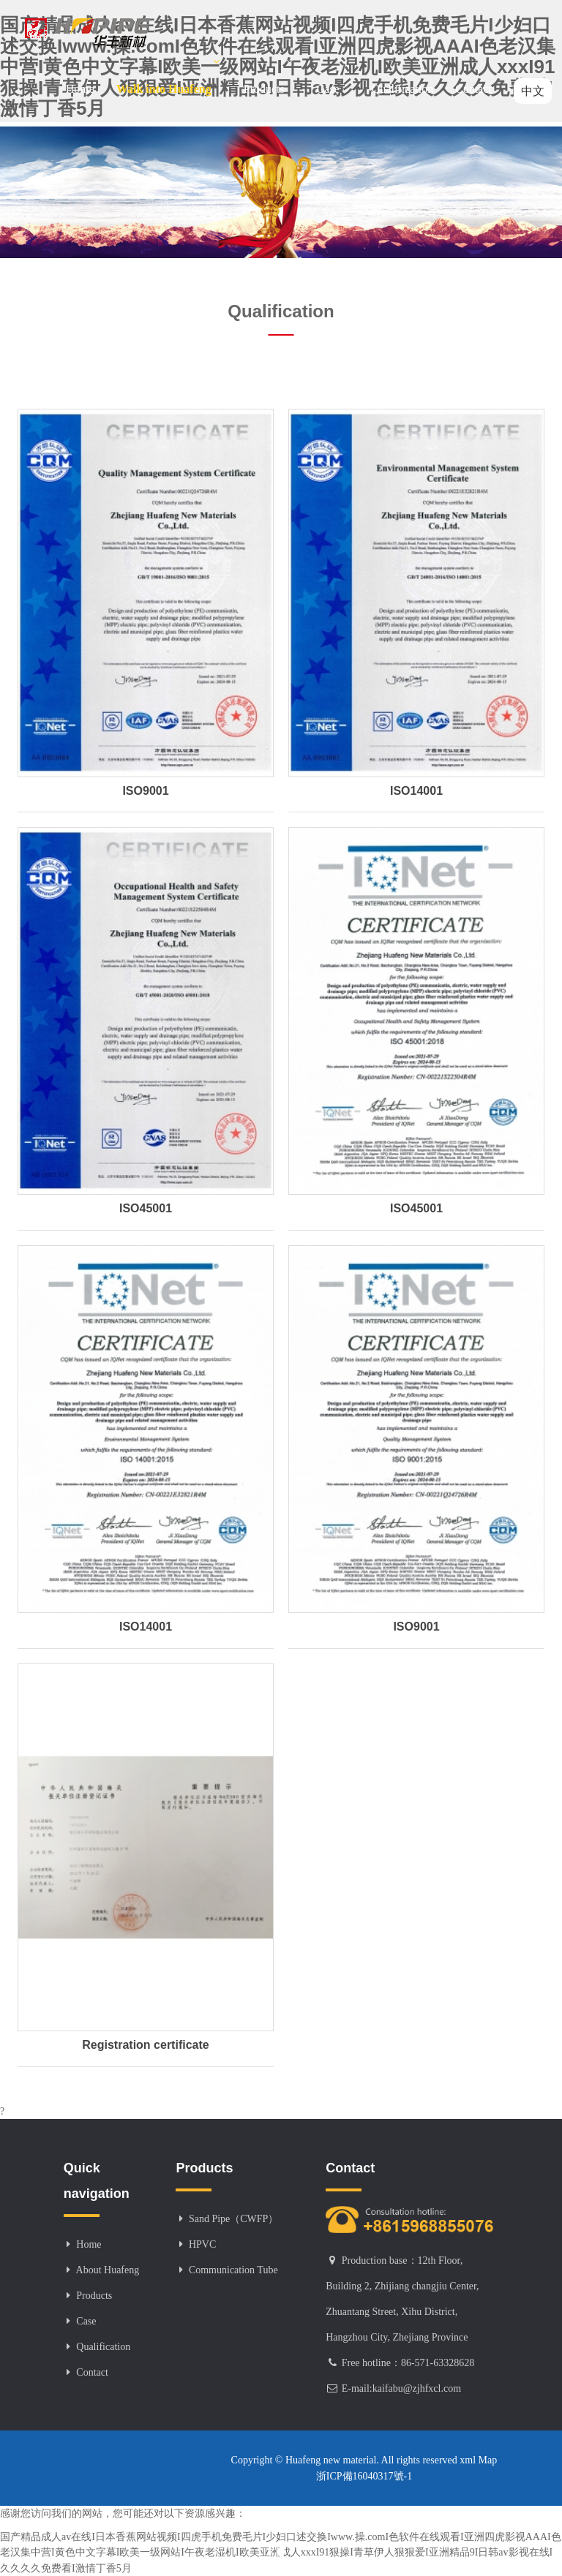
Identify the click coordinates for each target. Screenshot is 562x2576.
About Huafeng (108, 2270)
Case (333, 75)
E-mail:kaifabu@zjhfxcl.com (401, 2388)
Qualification (402, 89)
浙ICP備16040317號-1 (364, 2476)
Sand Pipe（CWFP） (234, 2218)
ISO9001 (145, 791)
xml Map (477, 2460)
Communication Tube (233, 2270)
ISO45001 (145, 1208)
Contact (473, 89)
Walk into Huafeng (169, 75)
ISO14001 (416, 791)
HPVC (202, 2244)
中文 (532, 91)
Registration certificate (145, 2045)
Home (80, 89)
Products (269, 75)
